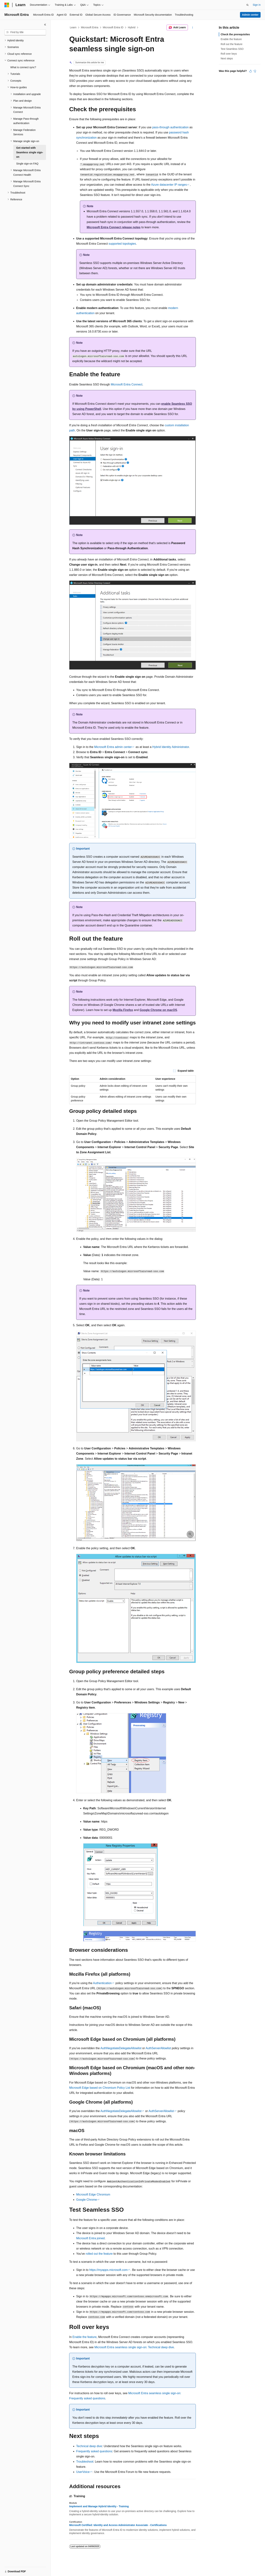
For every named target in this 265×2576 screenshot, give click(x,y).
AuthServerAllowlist (158, 2048)
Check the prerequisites (235, 34)
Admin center (250, 14)
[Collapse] (45, 24)
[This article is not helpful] (255, 71)
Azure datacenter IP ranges (169, 184)
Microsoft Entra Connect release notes (114, 227)
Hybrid (131, 27)
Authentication (102, 1983)
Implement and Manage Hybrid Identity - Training (99, 2506)
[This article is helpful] (250, 71)
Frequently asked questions (94, 2451)
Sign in (257, 4)
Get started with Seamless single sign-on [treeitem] (29, 152)
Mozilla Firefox (123, 1010)
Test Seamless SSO (232, 48)
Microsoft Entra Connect (126, 384)
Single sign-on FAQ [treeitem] (27, 163)
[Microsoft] (6, 5)
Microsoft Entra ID (113, 27)
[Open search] (247, 5)
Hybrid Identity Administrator (170, 746)
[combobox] (25, 32)
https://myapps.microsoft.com (108, 2269)
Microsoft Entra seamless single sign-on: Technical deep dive (134, 2347)
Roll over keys (229, 53)
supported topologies (122, 243)
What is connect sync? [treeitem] (23, 67)
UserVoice (83, 2471)
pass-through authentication (170, 127)
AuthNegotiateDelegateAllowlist (120, 2048)
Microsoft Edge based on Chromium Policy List (99, 2087)
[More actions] (192, 28)
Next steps (227, 58)
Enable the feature (85, 2337)
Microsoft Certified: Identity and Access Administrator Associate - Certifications (118, 2525)
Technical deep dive (89, 2446)
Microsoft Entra (89, 27)
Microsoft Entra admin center (113, 746)
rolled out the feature (99, 2253)
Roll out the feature (231, 44)
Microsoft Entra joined (90, 2238)
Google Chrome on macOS (158, 1010)
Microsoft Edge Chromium (93, 2194)
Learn (73, 27)
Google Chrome (86, 2199)
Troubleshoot (84, 2461)
